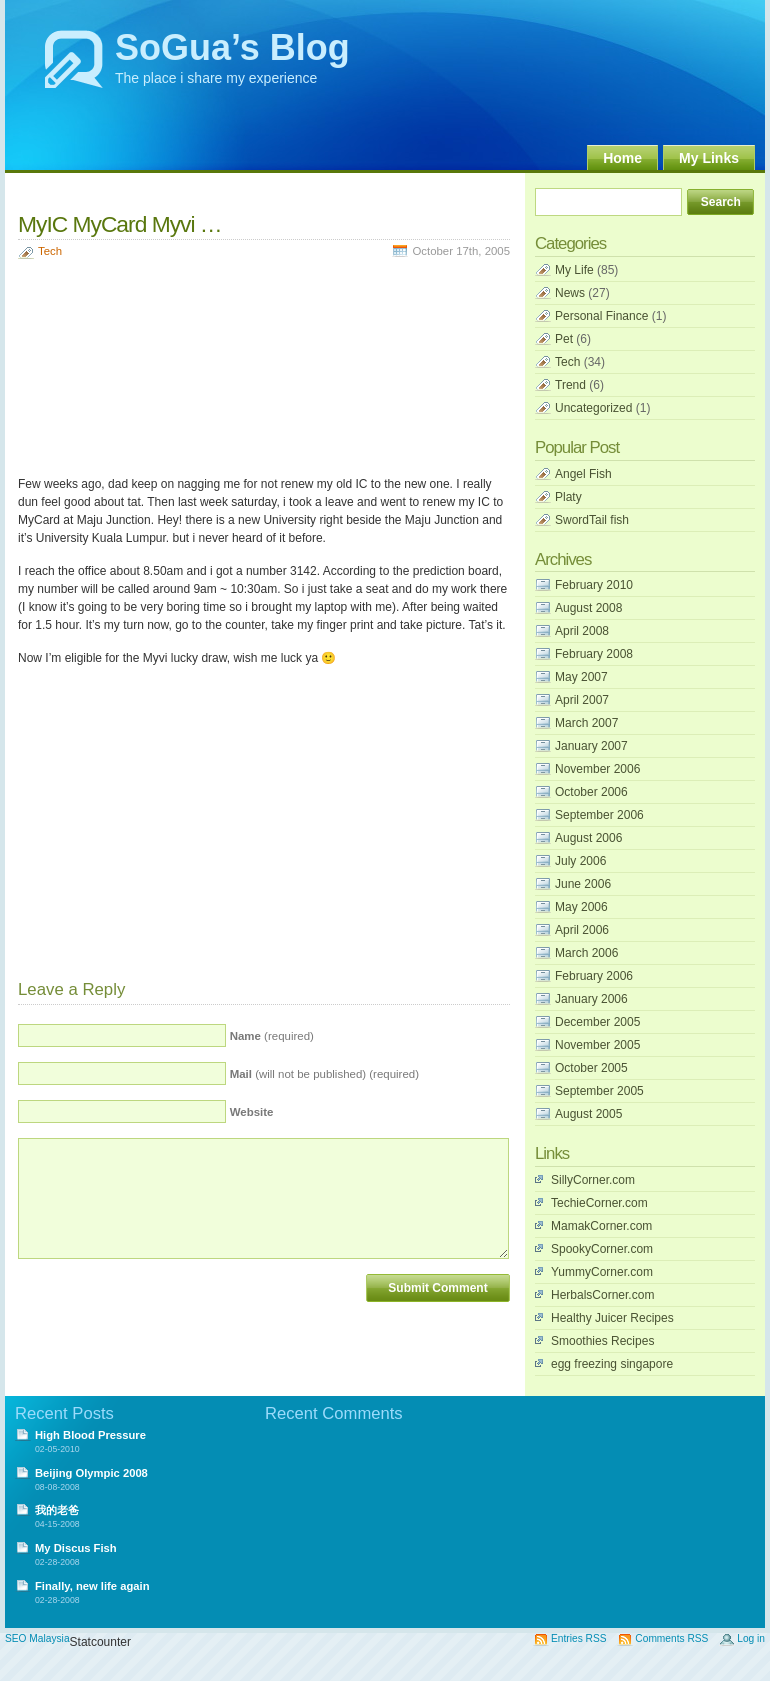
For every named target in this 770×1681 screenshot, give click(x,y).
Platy (568, 497)
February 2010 (594, 585)
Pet (564, 339)
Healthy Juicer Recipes (612, 1318)
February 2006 (594, 976)
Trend (570, 385)
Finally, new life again (92, 1586)
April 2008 (582, 631)
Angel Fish (583, 474)
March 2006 (586, 953)
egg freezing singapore (612, 1364)
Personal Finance (601, 316)
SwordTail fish (592, 520)
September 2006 (599, 815)
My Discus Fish (76, 1548)
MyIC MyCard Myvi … (120, 224)
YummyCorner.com (602, 1272)
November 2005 (597, 1045)
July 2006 (580, 861)
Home (622, 158)
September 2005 (599, 1091)
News (570, 293)
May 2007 (581, 677)
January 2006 (591, 999)
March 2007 (586, 723)
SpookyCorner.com (602, 1249)
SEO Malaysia (37, 1638)
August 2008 (588, 608)
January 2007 (591, 746)
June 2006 (583, 884)
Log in (751, 1638)
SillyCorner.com (593, 1180)
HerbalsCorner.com (602, 1295)
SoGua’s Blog (232, 47)
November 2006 (597, 769)
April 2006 (582, 930)
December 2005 (597, 1022)
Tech (50, 251)
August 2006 (588, 838)
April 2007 (582, 700)
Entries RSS (578, 1638)
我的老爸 (57, 1510)
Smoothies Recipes (602, 1341)
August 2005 (588, 1114)
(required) (272, 1036)
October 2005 (591, 1068)
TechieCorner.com (599, 1203)
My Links (709, 158)
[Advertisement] (118, 370)
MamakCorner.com (601, 1226)
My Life (574, 270)
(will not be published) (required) (324, 1074)
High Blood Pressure (90, 1435)
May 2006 (581, 907)
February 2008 (594, 654)
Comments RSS (671, 1638)
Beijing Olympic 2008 (91, 1473)
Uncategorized (593, 408)
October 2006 (591, 792)
